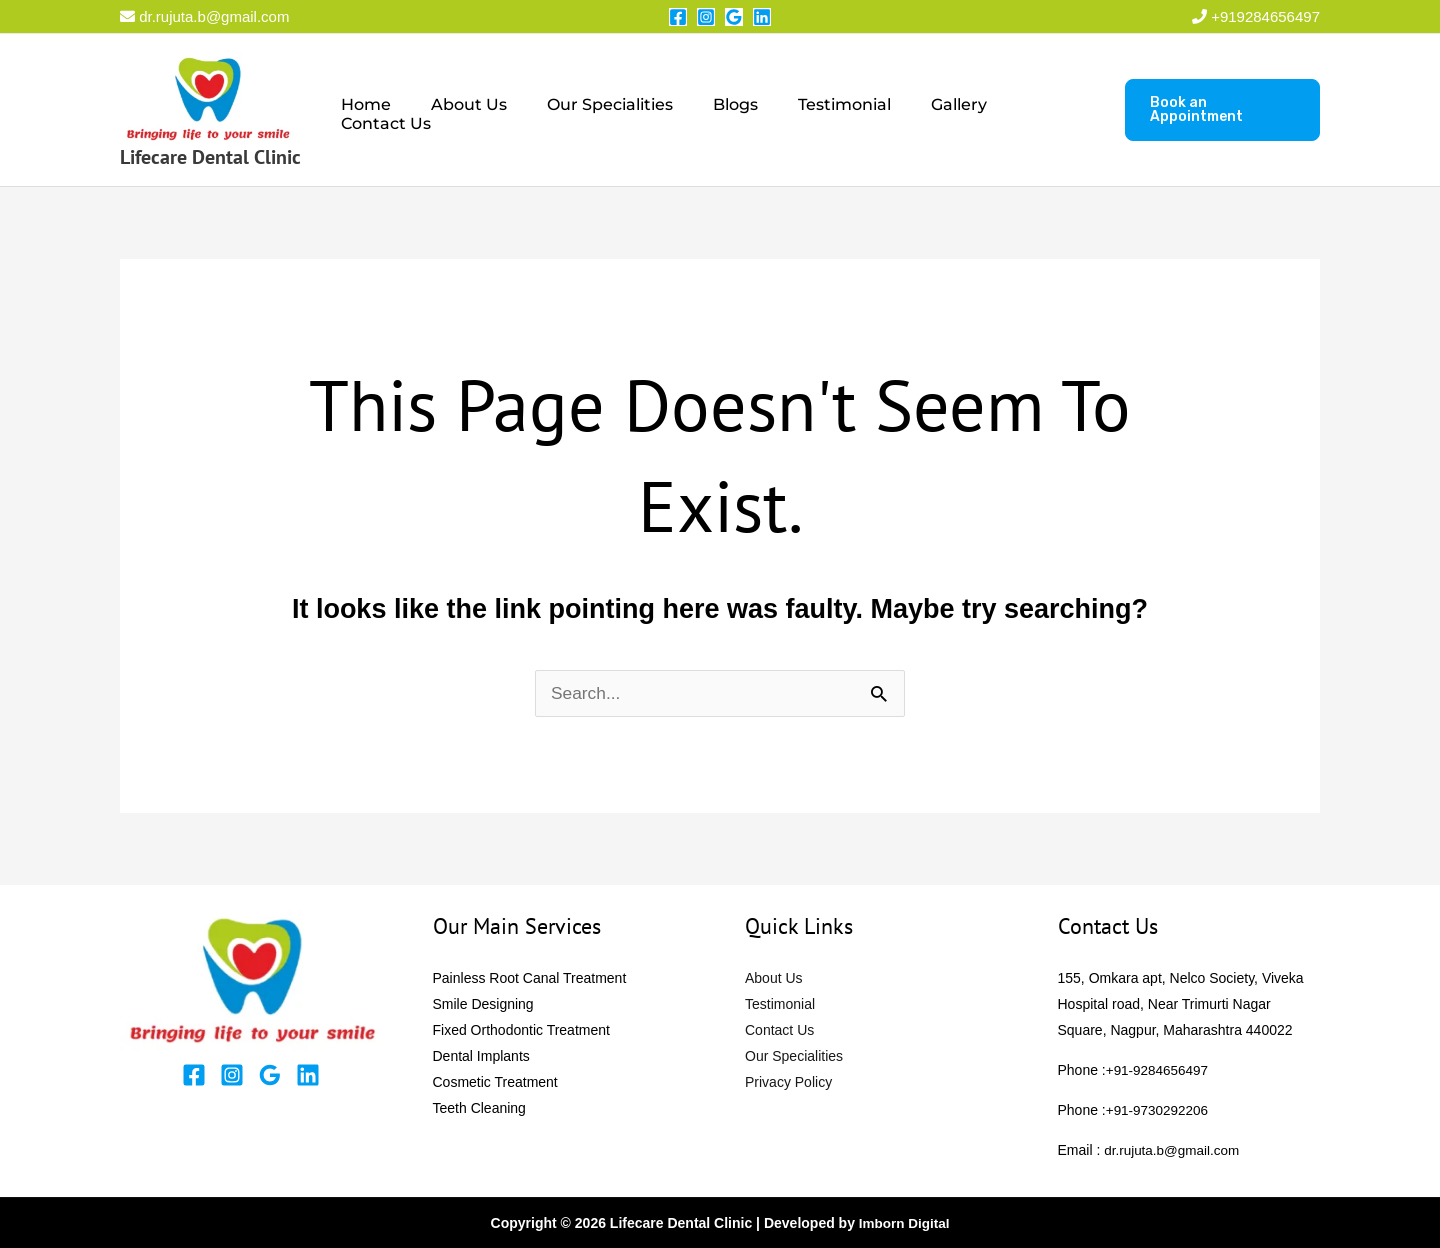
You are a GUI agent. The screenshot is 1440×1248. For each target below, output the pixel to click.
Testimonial (824, 110)
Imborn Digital (904, 1223)
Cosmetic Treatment (495, 1082)
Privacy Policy (788, 1082)
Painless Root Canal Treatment (530, 978)
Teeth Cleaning (479, 1108)
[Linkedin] (762, 17)
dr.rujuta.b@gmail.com (204, 16)
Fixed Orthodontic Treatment (521, 1030)
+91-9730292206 (1159, 1110)
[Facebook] (678, 17)
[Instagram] (706, 17)
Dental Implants (481, 1056)
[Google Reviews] (734, 17)
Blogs (723, 110)
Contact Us (1036, 110)
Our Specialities (606, 110)
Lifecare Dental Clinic (210, 157)
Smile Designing (483, 1004)
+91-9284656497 (1159, 1070)
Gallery (931, 110)
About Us (473, 110)
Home (378, 110)
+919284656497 (1265, 16)
